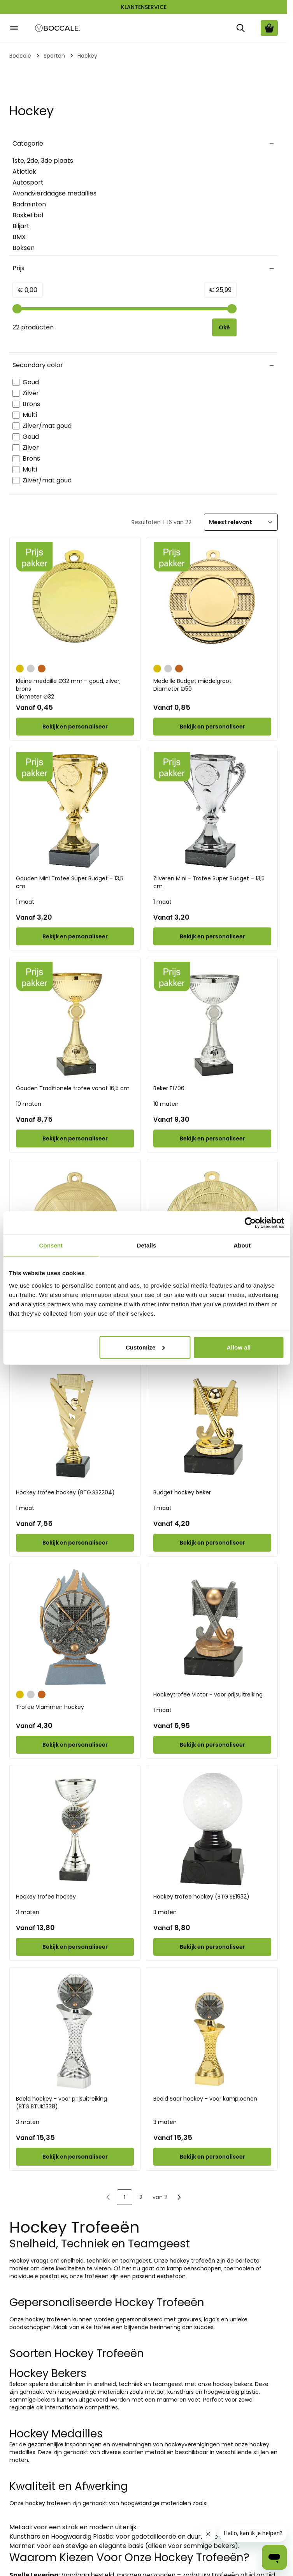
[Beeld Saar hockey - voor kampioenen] (212, 2031)
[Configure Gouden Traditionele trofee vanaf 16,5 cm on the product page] (75, 1138)
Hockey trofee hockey (46, 1896)
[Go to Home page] (57, 28)
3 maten (27, 1912)
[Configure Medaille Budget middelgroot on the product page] (212, 726)
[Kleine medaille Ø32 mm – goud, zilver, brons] (75, 601)
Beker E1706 (168, 1088)
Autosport (28, 182)
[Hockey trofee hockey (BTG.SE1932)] (212, 1829)
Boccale (20, 56)
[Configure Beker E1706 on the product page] (212, 1138)
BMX (19, 236)
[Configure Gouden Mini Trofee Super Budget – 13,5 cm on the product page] (75, 936)
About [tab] (242, 1245)
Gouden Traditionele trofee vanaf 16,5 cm (73, 1088)
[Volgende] (179, 2197)
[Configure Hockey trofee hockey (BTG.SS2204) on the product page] (75, 1543)
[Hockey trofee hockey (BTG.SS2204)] (75, 1425)
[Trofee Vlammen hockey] (75, 1627)
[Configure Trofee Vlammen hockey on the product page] (75, 1745)
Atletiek (24, 171)
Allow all (238, 1347)
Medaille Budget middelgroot (212, 685)
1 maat (25, 902)
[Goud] (20, 668)
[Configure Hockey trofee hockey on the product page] (75, 1947)
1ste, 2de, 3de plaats (42, 160)
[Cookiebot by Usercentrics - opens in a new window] (250, 1223)
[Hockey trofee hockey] (75, 1829)
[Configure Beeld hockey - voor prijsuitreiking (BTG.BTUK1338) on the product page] (75, 2157)
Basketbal (27, 215)
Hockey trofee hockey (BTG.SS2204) (65, 1492)
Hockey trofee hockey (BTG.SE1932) (201, 1896)
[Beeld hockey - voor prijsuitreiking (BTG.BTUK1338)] (75, 2031)
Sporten (54, 56)
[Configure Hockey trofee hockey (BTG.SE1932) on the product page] (212, 1947)
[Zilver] (31, 668)
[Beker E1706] (212, 1021)
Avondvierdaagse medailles (54, 193)
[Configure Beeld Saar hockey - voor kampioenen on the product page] (212, 2157)
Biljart (21, 226)
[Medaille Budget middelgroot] (212, 601)
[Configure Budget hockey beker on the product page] (212, 1543)
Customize (145, 1347)
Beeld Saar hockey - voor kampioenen (205, 2099)
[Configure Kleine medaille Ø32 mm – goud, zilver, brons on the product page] (75, 726)
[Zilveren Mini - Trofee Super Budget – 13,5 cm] (212, 811)
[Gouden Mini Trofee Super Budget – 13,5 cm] (75, 811)
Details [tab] (146, 1245)
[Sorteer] (241, 522)
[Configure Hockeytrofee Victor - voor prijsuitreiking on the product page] (212, 1745)
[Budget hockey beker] (212, 1425)
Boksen (23, 247)
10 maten (28, 1104)
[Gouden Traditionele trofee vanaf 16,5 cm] (75, 1021)
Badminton (29, 204)
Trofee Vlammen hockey (50, 1707)
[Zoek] (240, 28)
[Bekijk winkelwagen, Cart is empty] (269, 28)
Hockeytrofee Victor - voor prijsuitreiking (208, 1694)
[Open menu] (14, 28)
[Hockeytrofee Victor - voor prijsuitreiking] (212, 1627)
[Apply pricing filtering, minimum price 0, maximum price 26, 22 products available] (224, 327)
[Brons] (42, 668)
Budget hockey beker (182, 1492)
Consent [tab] (51, 1245)
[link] (108, 2197)
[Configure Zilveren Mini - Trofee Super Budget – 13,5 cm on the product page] (212, 936)
